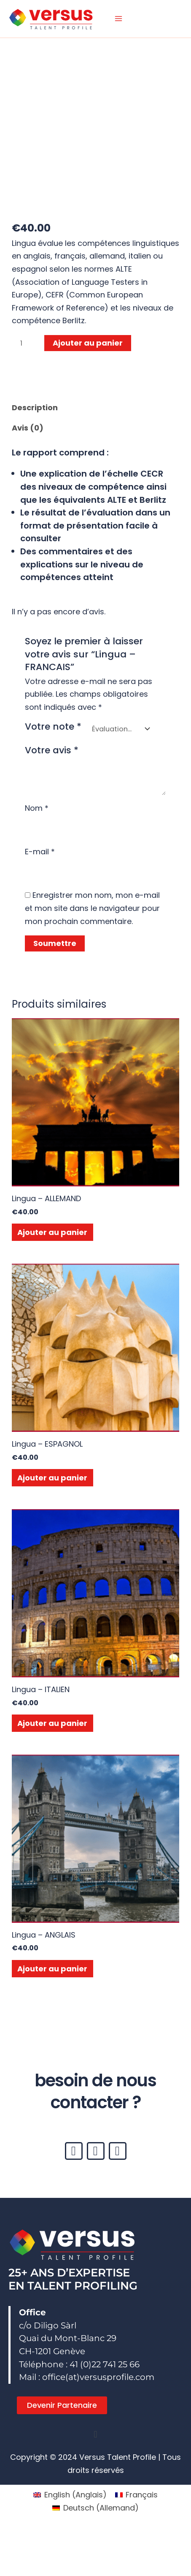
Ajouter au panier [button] (52, 1232)
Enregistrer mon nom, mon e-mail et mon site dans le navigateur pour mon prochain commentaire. (92, 908)
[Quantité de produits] (24, 343)
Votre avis (51, 750)
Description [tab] (35, 407)
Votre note (53, 726)
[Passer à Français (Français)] (136, 2495)
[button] (95, 2434)
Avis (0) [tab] (27, 428)
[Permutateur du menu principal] (118, 18)
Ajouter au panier (88, 343)
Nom (36, 808)
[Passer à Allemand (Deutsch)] (95, 2508)
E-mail (40, 851)
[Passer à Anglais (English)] (69, 2495)
